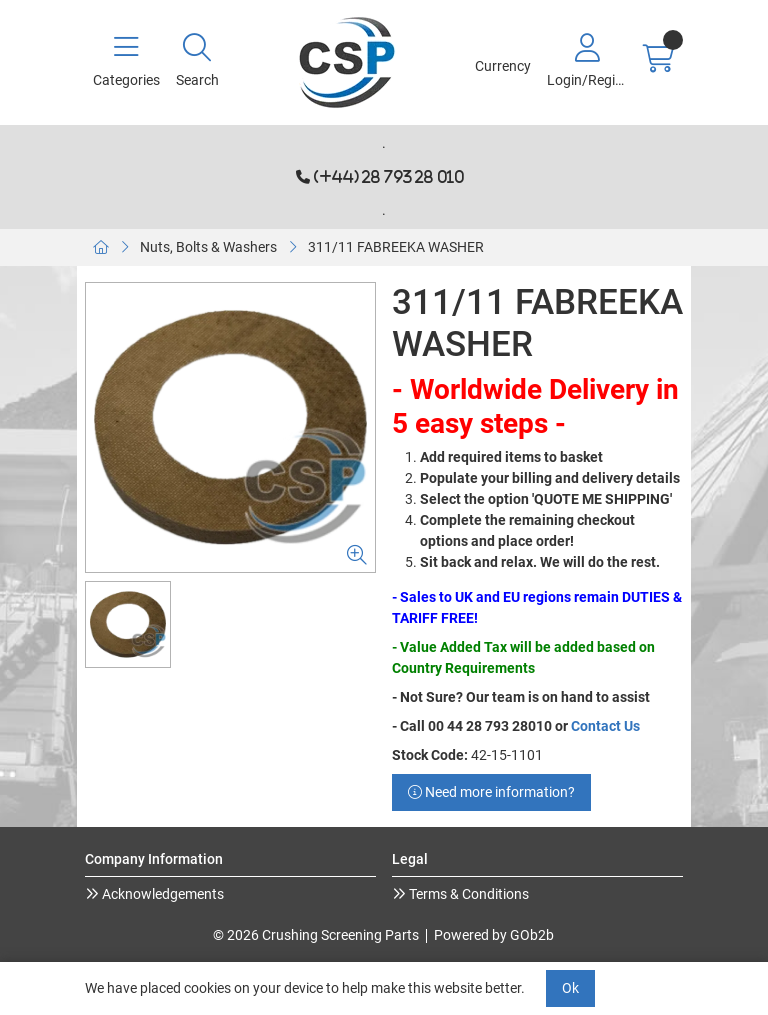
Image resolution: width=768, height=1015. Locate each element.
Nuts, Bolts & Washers (208, 247)
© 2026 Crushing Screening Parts (316, 935)
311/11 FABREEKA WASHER (396, 247)
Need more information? (491, 792)
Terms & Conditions (467, 894)
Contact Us (605, 726)
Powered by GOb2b (494, 935)
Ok (570, 988)
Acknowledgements (161, 894)
